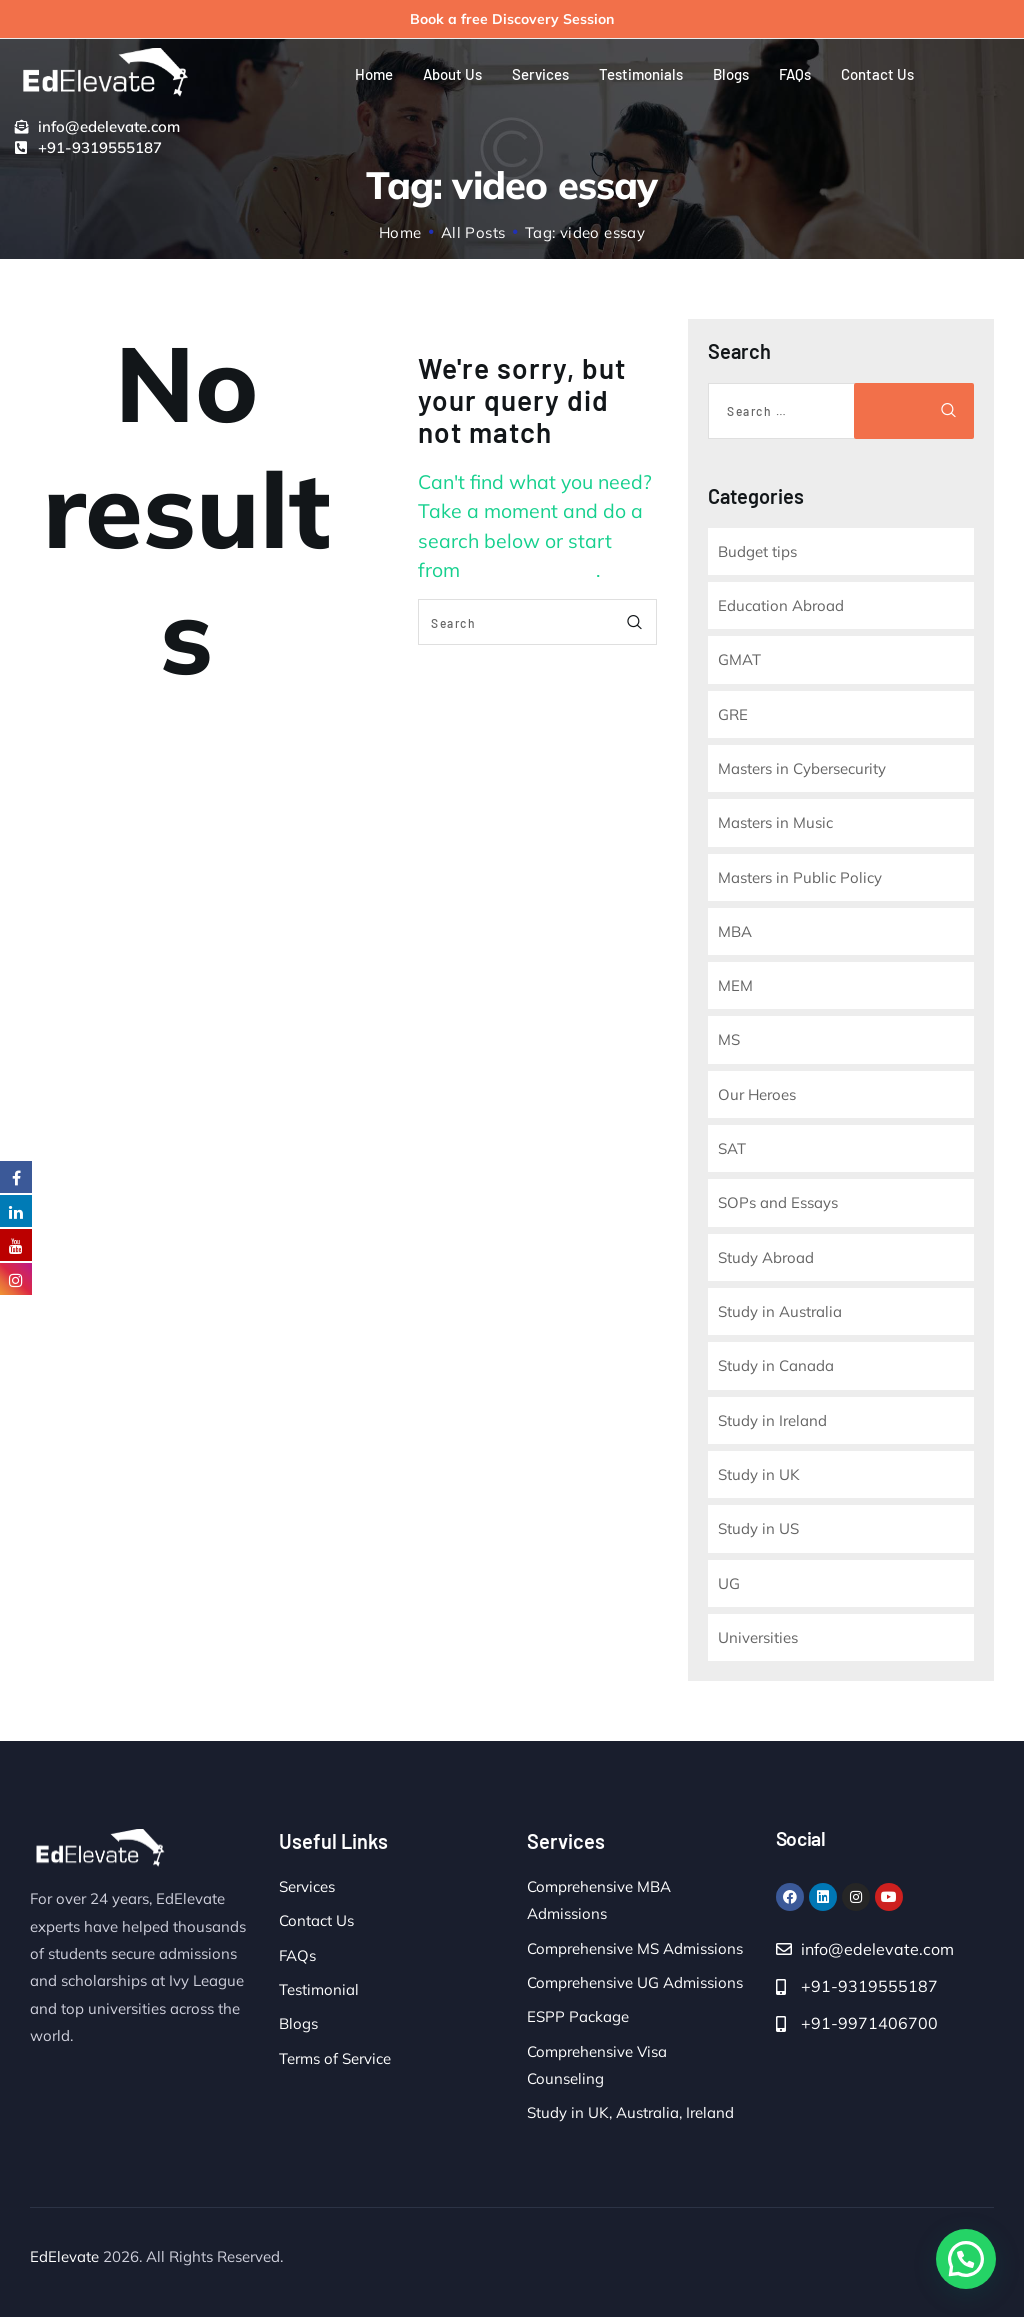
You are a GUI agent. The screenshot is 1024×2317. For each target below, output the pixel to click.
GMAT (739, 659)
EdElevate (64, 2256)
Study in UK (759, 1474)
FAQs (297, 1955)
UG (729, 1583)
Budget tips (757, 551)
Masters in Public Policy (800, 877)
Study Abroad (766, 1257)
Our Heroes (757, 1094)
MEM (735, 985)
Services (307, 1886)
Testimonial (319, 1989)
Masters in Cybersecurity (802, 768)
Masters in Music (775, 822)
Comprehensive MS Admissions (635, 1948)
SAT (732, 1148)
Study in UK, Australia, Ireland (630, 2112)
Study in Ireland (772, 1420)
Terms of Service (335, 2058)
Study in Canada (776, 1365)
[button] (966, 2259)
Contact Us (316, 1920)
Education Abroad (781, 605)
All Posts (473, 232)
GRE (733, 714)
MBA (735, 931)
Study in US (758, 1528)
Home (400, 232)
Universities (758, 1637)
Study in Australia (780, 1311)
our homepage (530, 569)
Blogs (298, 2023)
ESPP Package (578, 2016)
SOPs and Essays (778, 1202)
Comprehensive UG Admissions (635, 1982)
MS (729, 1039)
